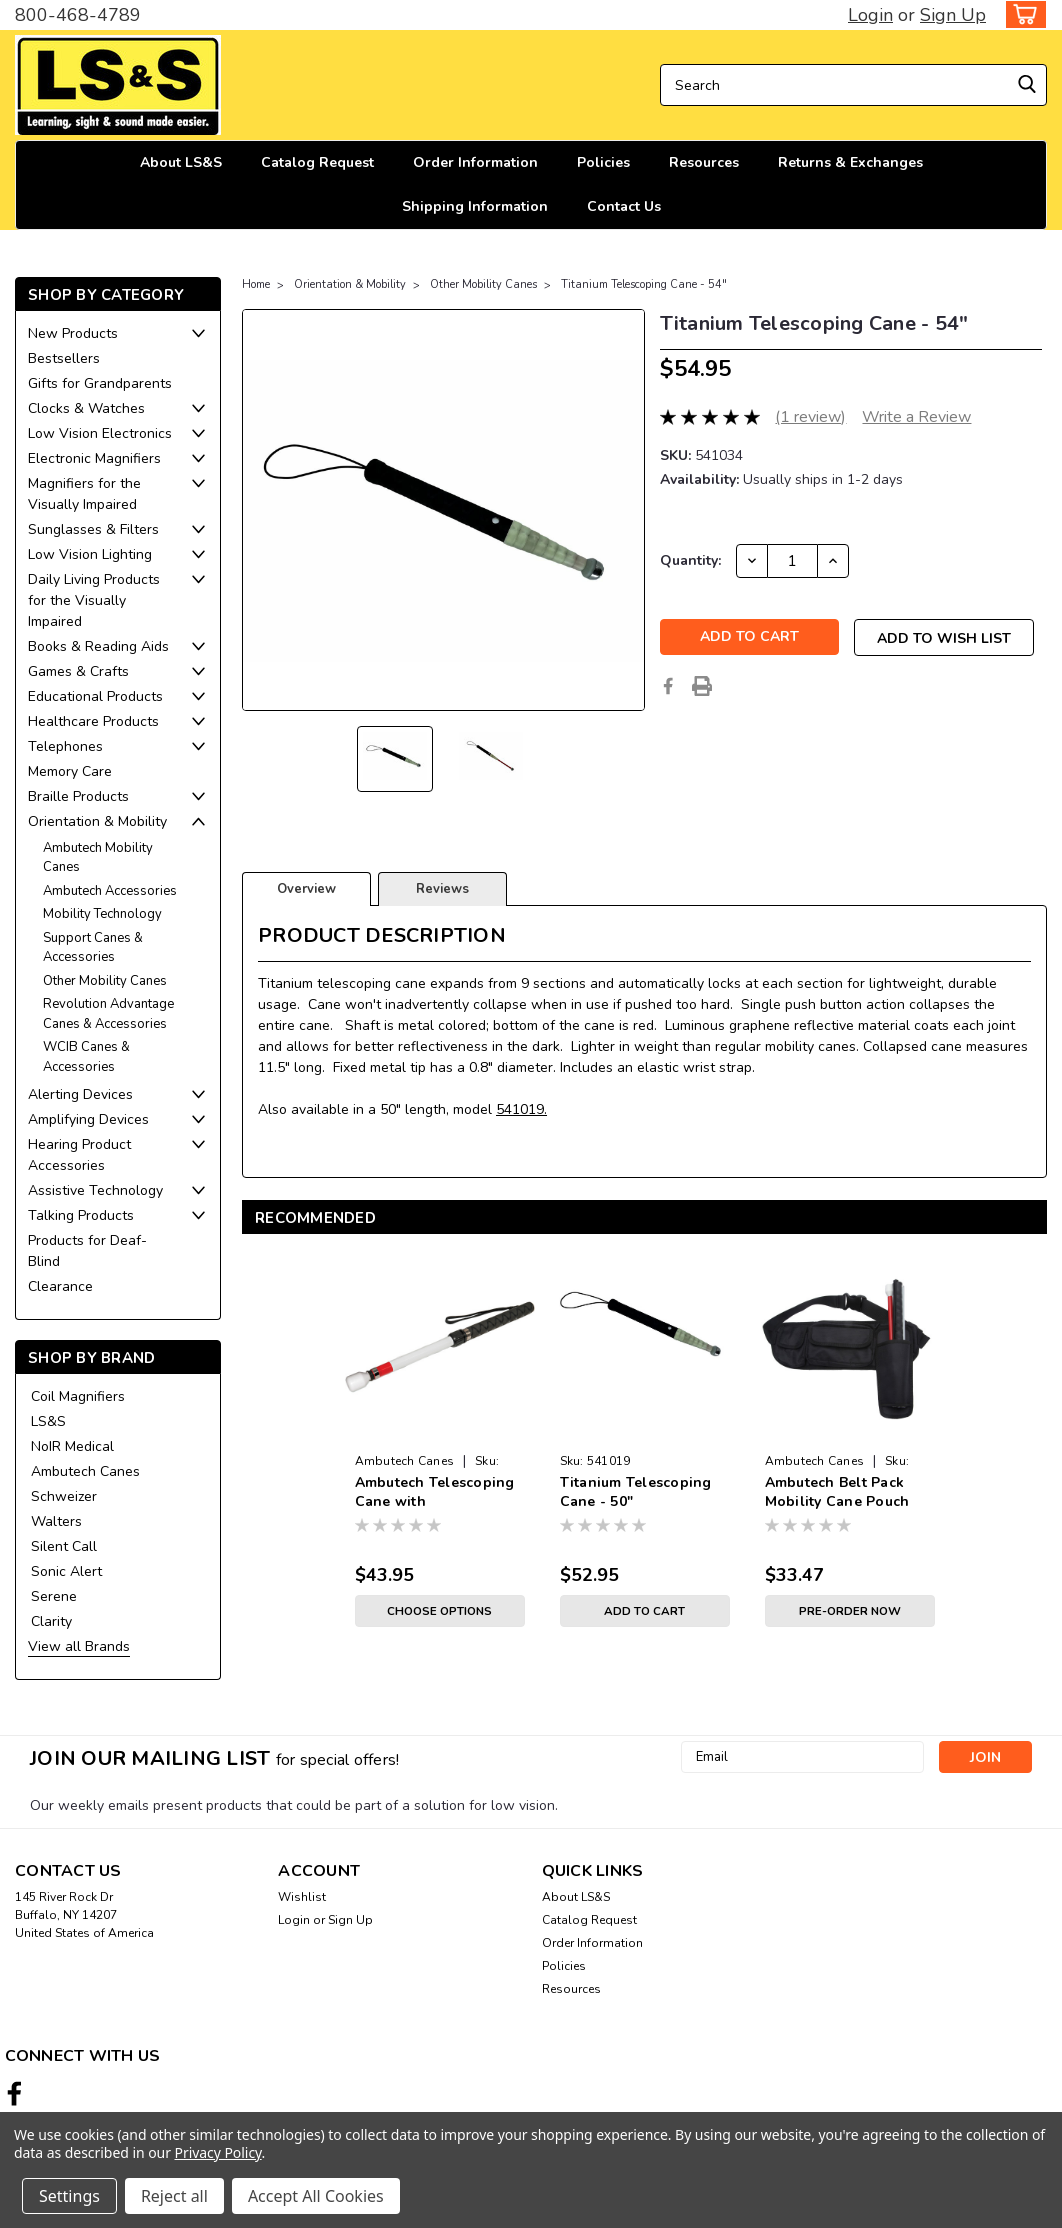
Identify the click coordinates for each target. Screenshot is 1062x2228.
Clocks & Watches (86, 408)
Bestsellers (64, 358)
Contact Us (624, 206)
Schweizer (64, 1496)
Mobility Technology (102, 914)
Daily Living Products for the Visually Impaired (94, 600)
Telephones (65, 746)
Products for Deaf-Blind (87, 1251)
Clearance (60, 1286)
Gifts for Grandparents (100, 383)
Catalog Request (317, 162)
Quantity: (690, 560)
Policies (603, 162)
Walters (56, 1521)
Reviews (442, 889)
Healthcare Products (93, 721)
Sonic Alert (66, 1571)
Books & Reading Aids (98, 646)
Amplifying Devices (88, 1119)
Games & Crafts (78, 671)
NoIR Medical (72, 1446)
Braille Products (78, 796)
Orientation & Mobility (97, 821)
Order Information (475, 162)
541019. (521, 1109)
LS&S (48, 1421)
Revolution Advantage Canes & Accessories (108, 1014)
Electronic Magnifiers (94, 458)
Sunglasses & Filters (93, 529)
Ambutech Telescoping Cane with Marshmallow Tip (435, 1493)
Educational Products (95, 696)
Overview (306, 889)
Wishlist (302, 1897)
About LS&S (181, 162)
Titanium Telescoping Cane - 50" (636, 1492)
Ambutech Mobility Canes (98, 858)
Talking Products (81, 1215)
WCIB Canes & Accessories (86, 1057)
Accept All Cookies (316, 2196)
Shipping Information (475, 206)
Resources (704, 162)
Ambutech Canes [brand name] (405, 1461)
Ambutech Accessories (110, 891)
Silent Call (64, 1546)
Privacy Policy (218, 2152)
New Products (73, 333)
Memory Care (70, 771)
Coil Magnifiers (78, 1396)
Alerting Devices (80, 1094)
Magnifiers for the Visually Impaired (84, 494)
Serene (54, 1596)
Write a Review (916, 417)
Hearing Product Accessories (79, 1155)
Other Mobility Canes (105, 981)
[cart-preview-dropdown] (1021, 14)
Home (256, 284)
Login (870, 15)
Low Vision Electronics (100, 433)
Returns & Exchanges (850, 162)
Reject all (174, 2196)
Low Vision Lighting (90, 554)
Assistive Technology (95, 1190)
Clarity (51, 1621)
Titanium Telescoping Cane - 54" (644, 284)
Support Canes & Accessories (93, 948)
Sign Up (953, 15)
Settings (69, 2196)
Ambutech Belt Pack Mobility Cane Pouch (837, 1492)
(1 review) (810, 417)
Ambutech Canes (85, 1471)
